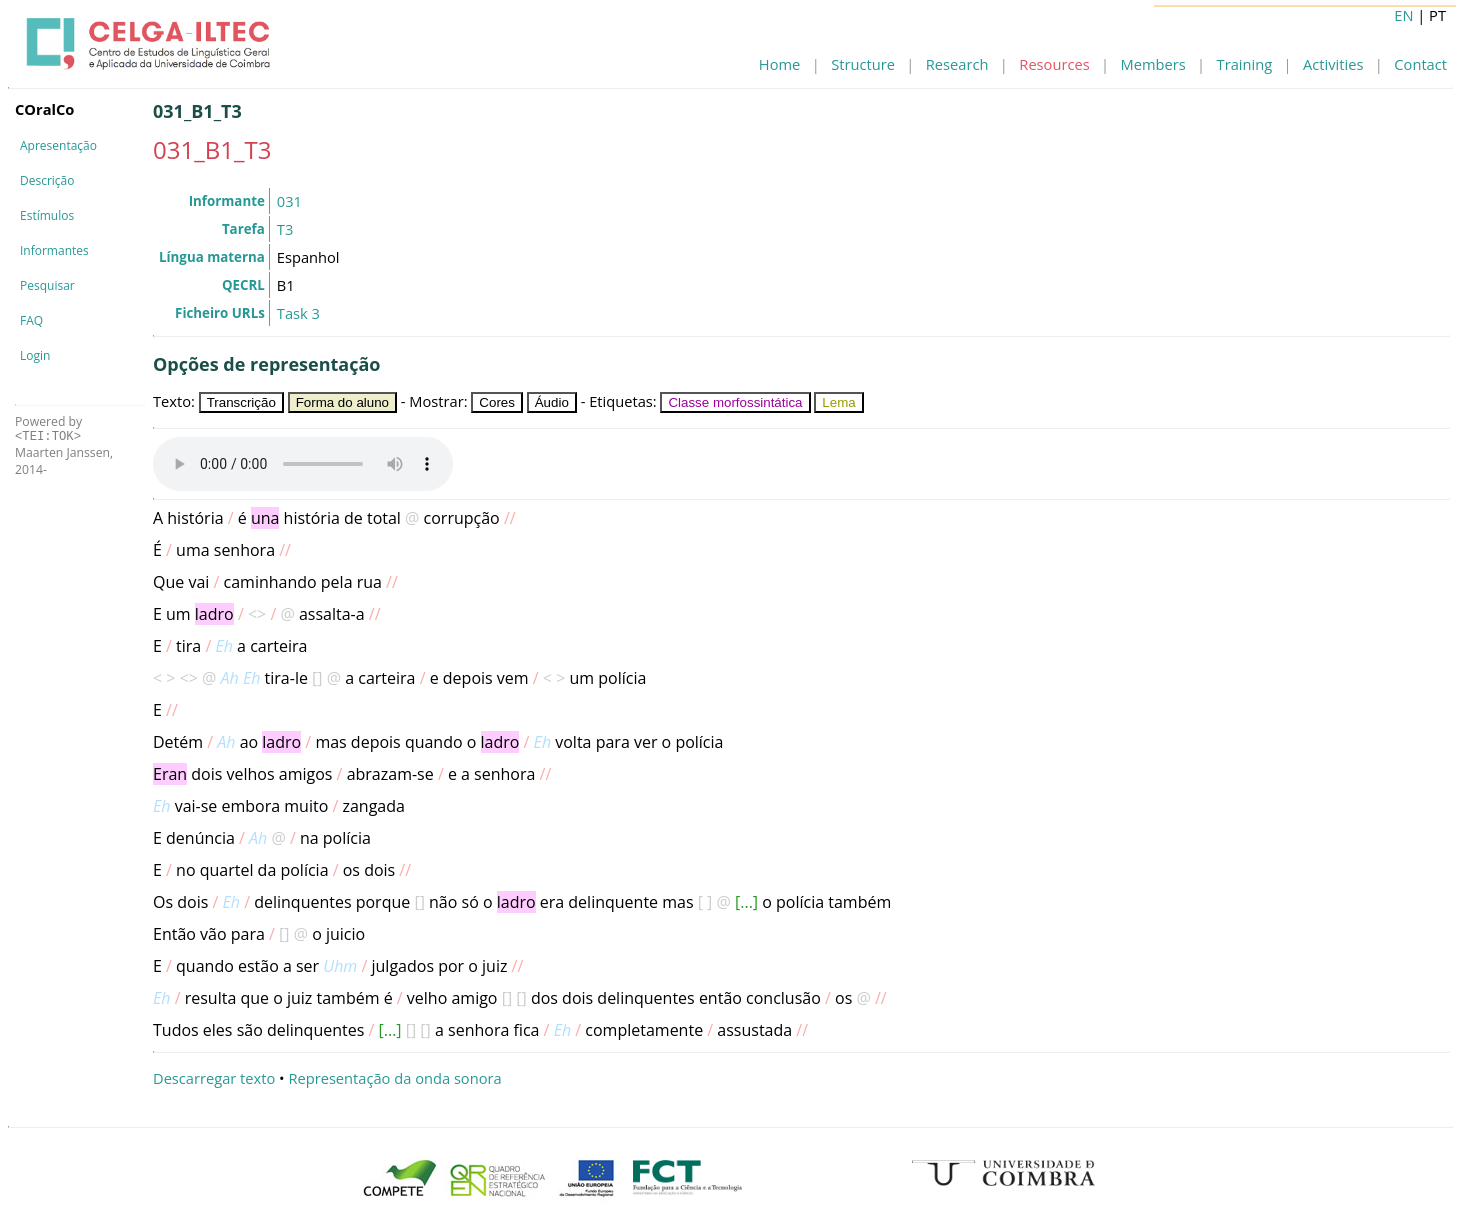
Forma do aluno (342, 402)
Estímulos (47, 215)
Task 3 (298, 313)
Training (1245, 64)
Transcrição (241, 402)
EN (1403, 15)
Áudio (552, 402)
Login (35, 355)
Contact (1420, 64)
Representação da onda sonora (394, 1078)
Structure (863, 64)
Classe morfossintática (735, 402)
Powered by (48, 428)
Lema (838, 402)
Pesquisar (47, 285)
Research (957, 64)
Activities (1333, 64)
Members (1153, 64)
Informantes (54, 250)
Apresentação (58, 145)
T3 (285, 229)
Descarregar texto (214, 1078)
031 (289, 201)
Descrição (47, 180)
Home (779, 64)
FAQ (31, 320)
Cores (497, 402)
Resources (1054, 64)
